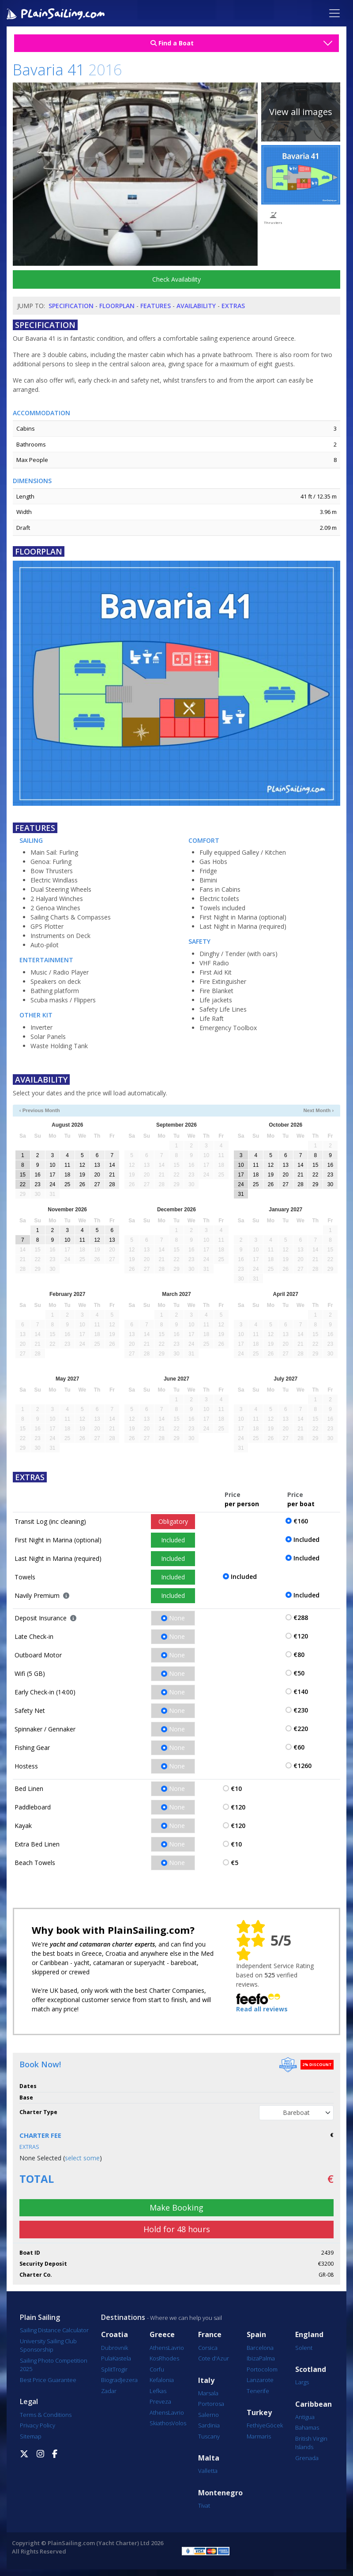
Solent (303, 2348)
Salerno (208, 2415)
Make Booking (176, 2207)
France (210, 2334)
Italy (206, 2380)
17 (52, 1175)
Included (173, 1540)
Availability (196, 306)
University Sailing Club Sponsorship (48, 2345)
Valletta (208, 2471)
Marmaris (259, 2436)
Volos (179, 2423)
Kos (154, 2358)
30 (330, 1184)
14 (112, 1165)
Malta (208, 2458)
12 (82, 1165)
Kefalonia (162, 2380)
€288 (300, 1617)
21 (112, 1175)
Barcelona (260, 2348)
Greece (162, 2334)
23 (37, 1184)
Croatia (114, 2334)
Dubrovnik (114, 2348)
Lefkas (158, 2391)
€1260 (302, 1765)
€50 (298, 1673)
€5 (234, 1862)
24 (52, 1184)
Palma (267, 2358)
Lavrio (176, 2348)
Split (107, 2369)
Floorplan (117, 306)
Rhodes (169, 2358)
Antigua (305, 2417)
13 (97, 1165)
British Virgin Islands (311, 2443)
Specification (71, 306)
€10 (236, 1788)
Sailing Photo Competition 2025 (53, 2364)
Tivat (204, 2505)
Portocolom (262, 2369)
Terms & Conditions (45, 2415)
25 (67, 1184)
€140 (300, 1691)
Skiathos (161, 2423)
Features (155, 306)
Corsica (208, 2348)
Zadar (108, 2391)
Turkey (259, 2412)
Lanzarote (260, 2380)
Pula (107, 2358)
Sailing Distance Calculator (54, 2330)
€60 (298, 1747)
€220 (300, 1728)
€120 (300, 1636)
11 (67, 1165)
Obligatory (173, 1521)
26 (82, 1184)
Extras (233, 306)
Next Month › (319, 1110)
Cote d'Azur (213, 2358)
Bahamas (307, 2427)
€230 (300, 1710)
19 (82, 1175)
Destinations (123, 2317)
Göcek (274, 2425)
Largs (302, 2382)
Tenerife (258, 2391)
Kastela (122, 2358)
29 (315, 1184)
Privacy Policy (37, 2425)
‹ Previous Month (39, 1110)
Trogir (120, 2369)
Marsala (208, 2393)
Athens (159, 2348)
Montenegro (220, 2493)
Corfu (157, 2369)
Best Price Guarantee (48, 2380)
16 (37, 1175)
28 (112, 1184)
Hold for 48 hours (176, 2229)
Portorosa (211, 2404)
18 (67, 1175)
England (309, 2334)
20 (97, 1175)
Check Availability (176, 279)
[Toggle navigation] (334, 13)
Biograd (111, 2380)
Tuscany (209, 2436)
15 (23, 1175)
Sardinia (209, 2425)
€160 (300, 1521)
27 (97, 1184)
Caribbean (313, 2404)
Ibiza (253, 2358)
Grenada (307, 2458)
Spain (256, 2334)
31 (241, 1194)
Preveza (160, 2401)
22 (23, 1184)
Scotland (310, 2369)
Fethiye (256, 2425)
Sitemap (30, 2436)
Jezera (129, 2380)
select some (82, 2158)
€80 (298, 1654)
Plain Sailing (40, 2317)
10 (52, 1165)
